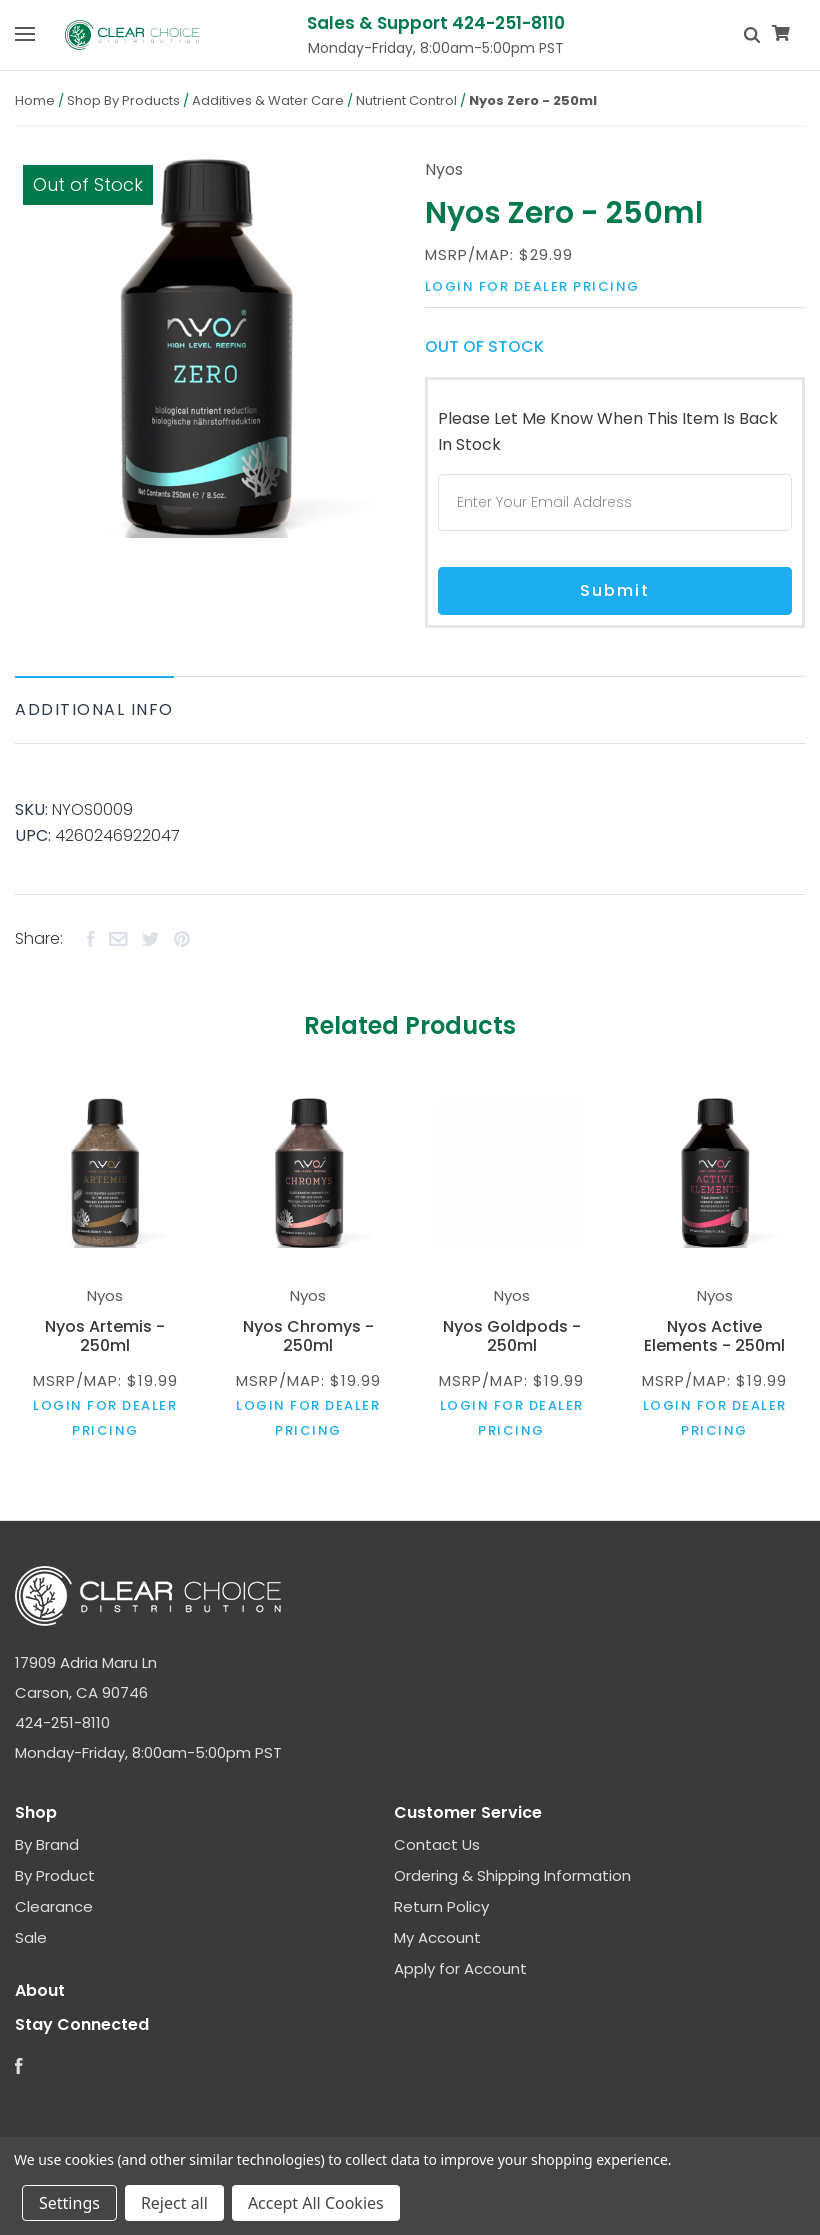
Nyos (444, 169)
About (40, 1990)
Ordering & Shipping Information (512, 1875)
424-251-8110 (62, 1722)
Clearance (54, 1906)
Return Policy (441, 1906)
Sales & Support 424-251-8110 (436, 23)
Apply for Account (460, 1968)
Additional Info (94, 709)
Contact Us (437, 1844)
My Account (437, 1937)
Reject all (174, 2203)
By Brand (47, 1844)
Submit (615, 590)
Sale (31, 1937)
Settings (69, 2203)
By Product (55, 1875)
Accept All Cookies (316, 2203)
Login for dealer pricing (532, 286)
